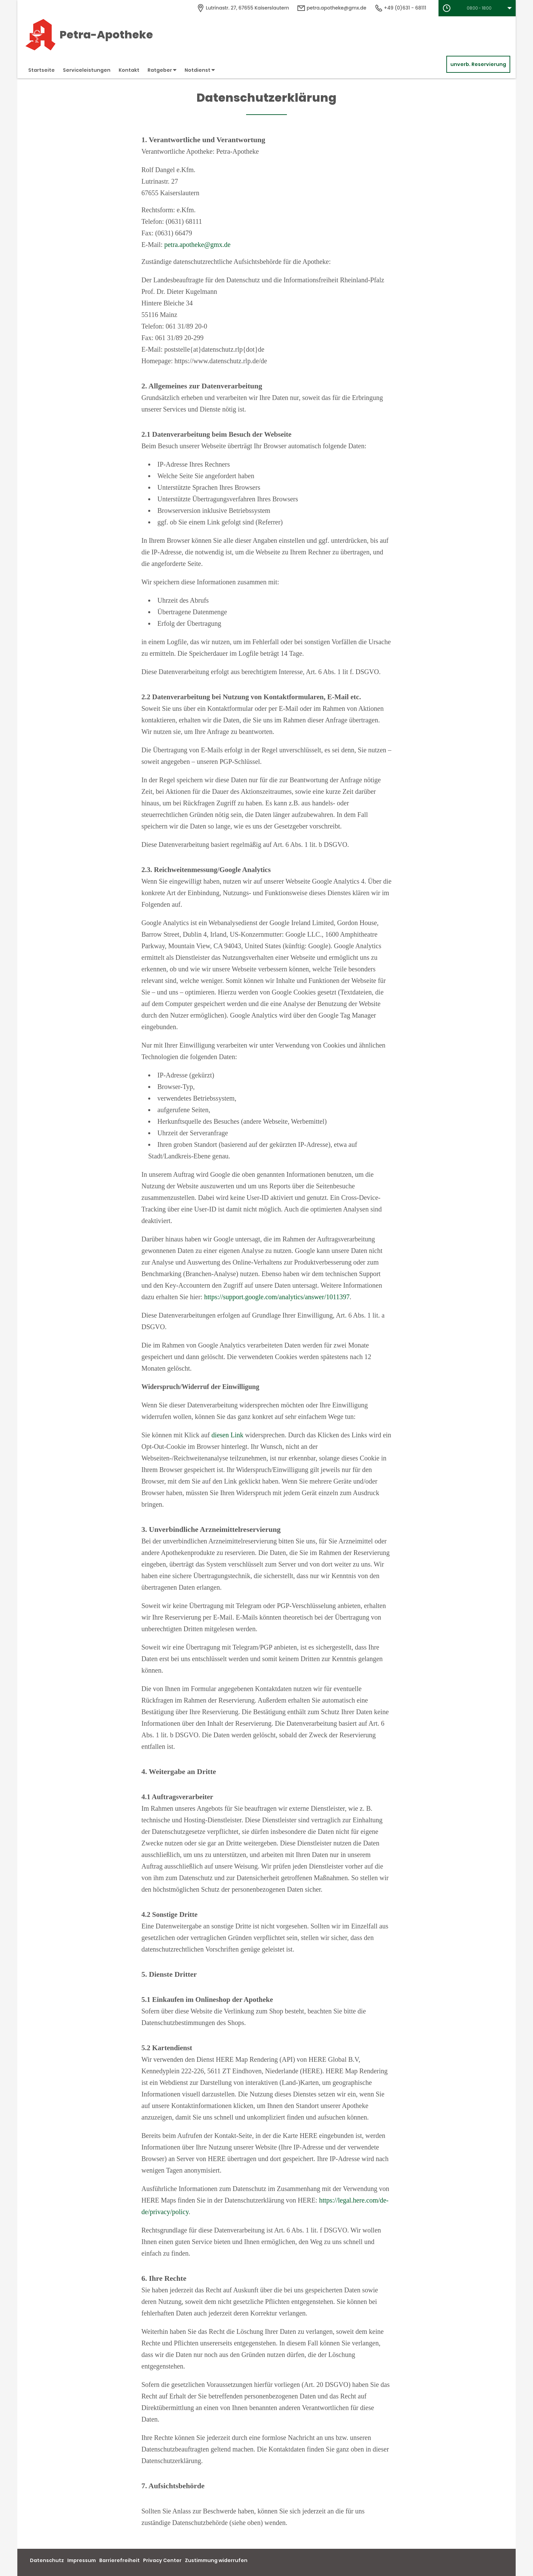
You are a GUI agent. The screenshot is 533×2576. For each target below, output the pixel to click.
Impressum (81, 2560)
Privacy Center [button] (162, 2560)
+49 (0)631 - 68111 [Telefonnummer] (400, 7)
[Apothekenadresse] (242, 7)
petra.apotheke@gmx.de (197, 244)
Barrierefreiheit (119, 2560)
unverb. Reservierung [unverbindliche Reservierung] (478, 64)
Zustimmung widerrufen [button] (216, 2560)
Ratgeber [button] (162, 70)
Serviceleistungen (86, 70)
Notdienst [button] (200, 70)
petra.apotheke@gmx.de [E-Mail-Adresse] (331, 7)
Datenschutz (47, 2560)
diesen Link (227, 1435)
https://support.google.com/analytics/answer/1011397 (276, 1297)
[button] (477, 8)
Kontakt (129, 70)
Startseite (41, 70)
